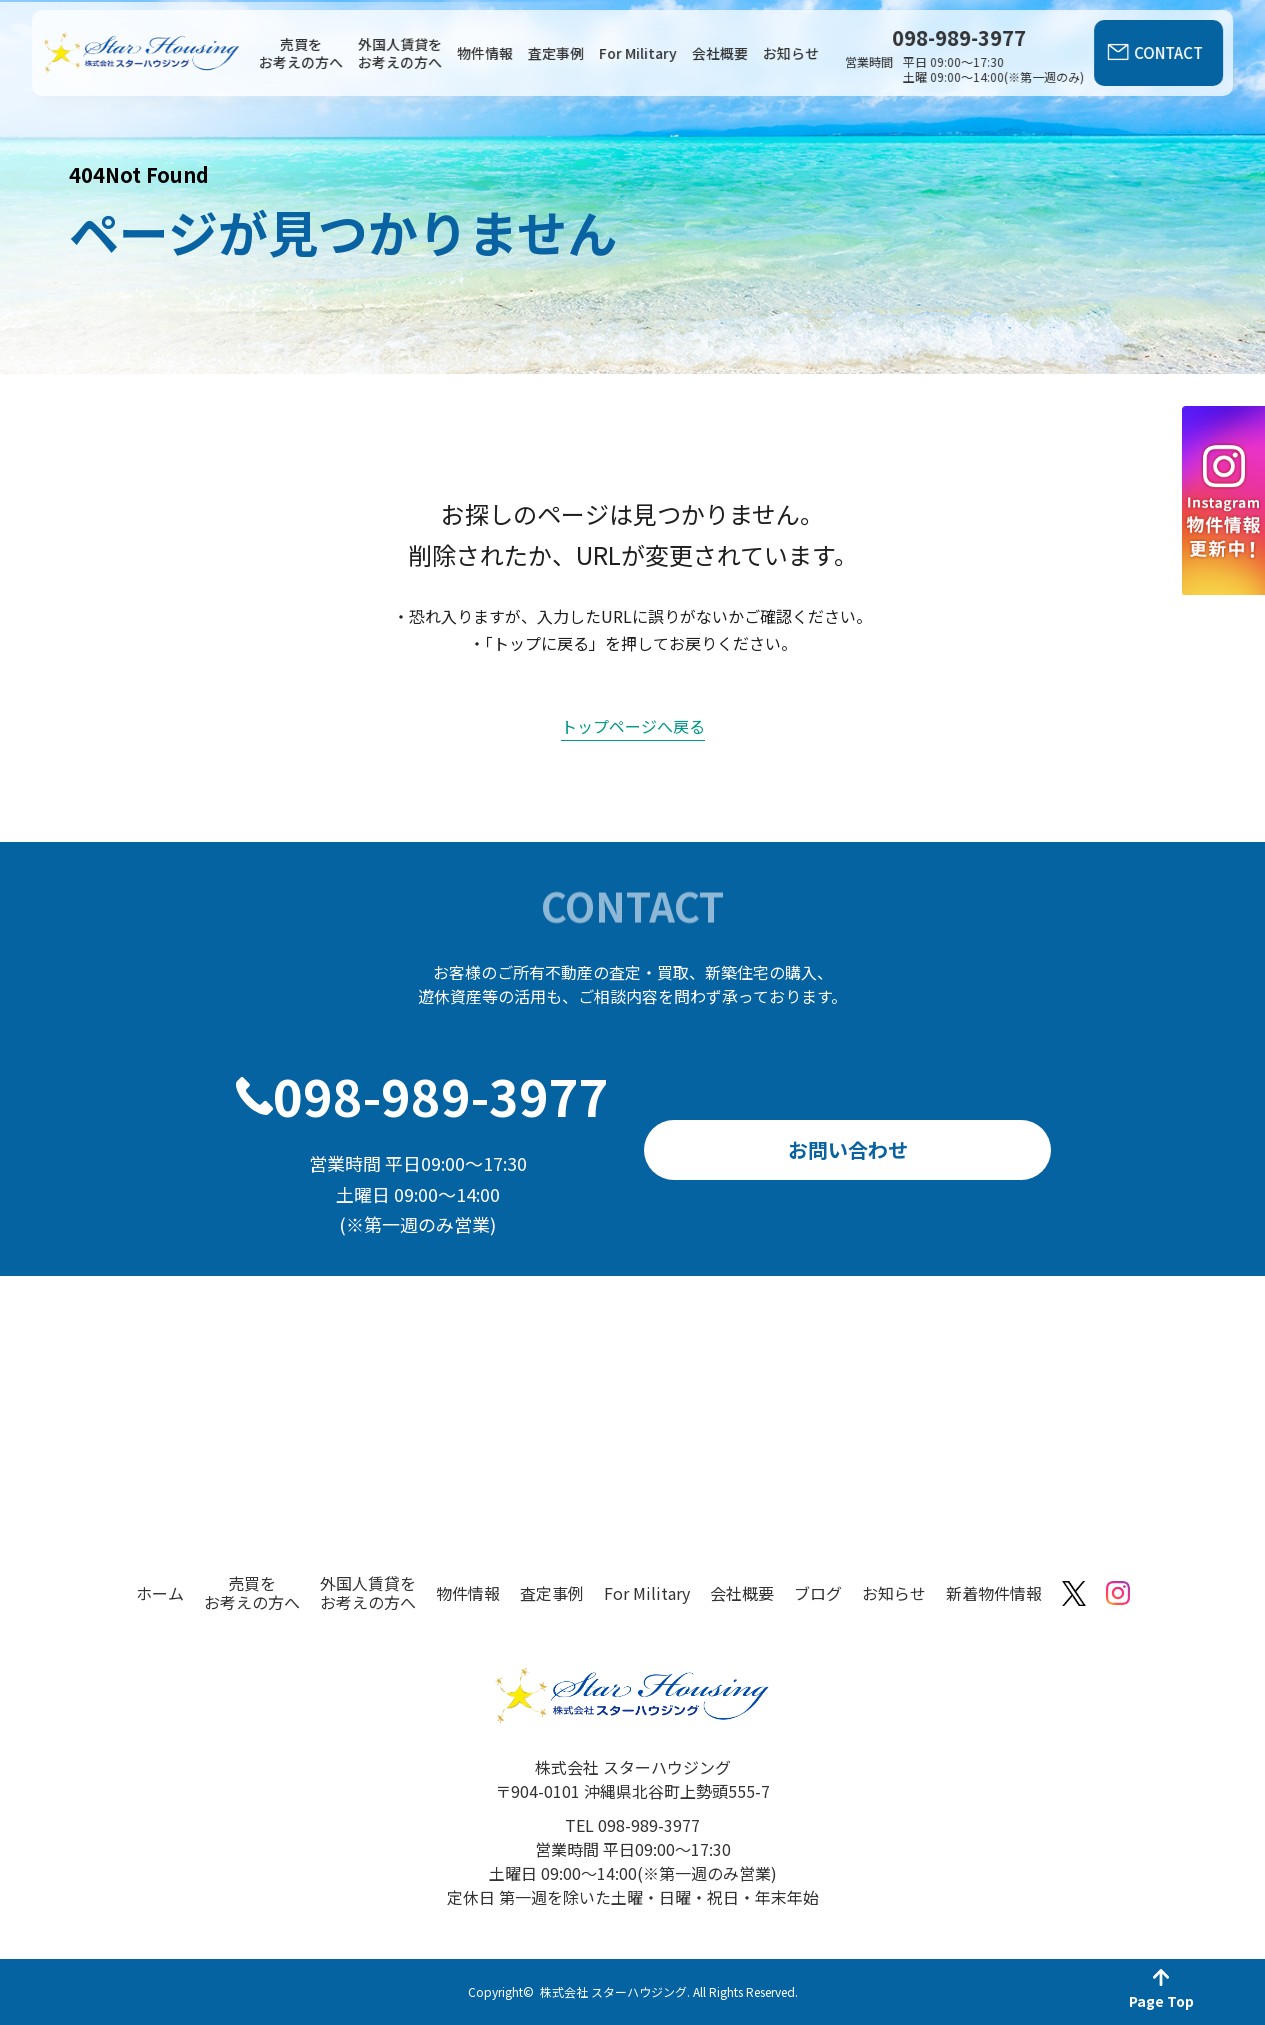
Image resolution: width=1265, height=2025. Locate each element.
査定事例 (556, 53)
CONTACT (1168, 52)
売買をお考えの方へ (301, 53)
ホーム (160, 1593)
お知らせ (791, 53)
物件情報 (485, 53)
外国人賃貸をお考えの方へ (400, 53)
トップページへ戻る (633, 726)
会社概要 (720, 53)
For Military (638, 53)
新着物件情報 (994, 1593)
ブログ (818, 1593)
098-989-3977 (441, 1095)
